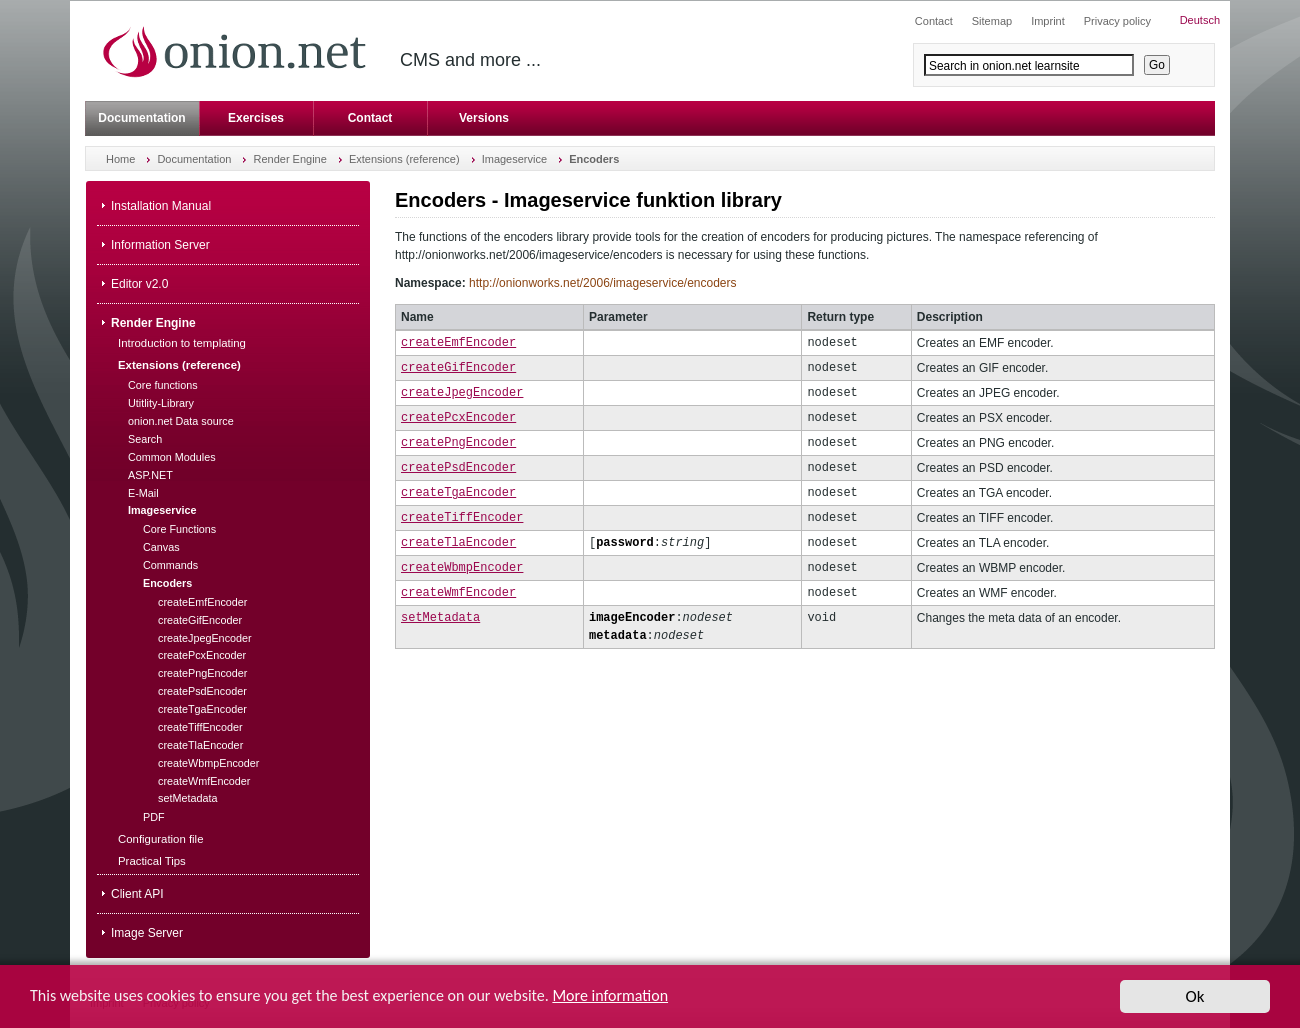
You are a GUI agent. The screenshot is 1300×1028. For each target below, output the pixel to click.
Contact (370, 118)
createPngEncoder (458, 442)
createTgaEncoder (458, 492)
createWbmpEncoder (462, 567)
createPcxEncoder (458, 417)
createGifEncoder (458, 367)
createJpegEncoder (462, 392)
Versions (484, 118)
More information (610, 995)
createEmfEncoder (458, 342)
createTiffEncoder (462, 517)
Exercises (256, 118)
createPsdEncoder (458, 467)
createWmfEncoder (458, 592)
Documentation (141, 118)
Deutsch (1200, 20)
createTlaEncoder (458, 542)
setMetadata (440, 617)
